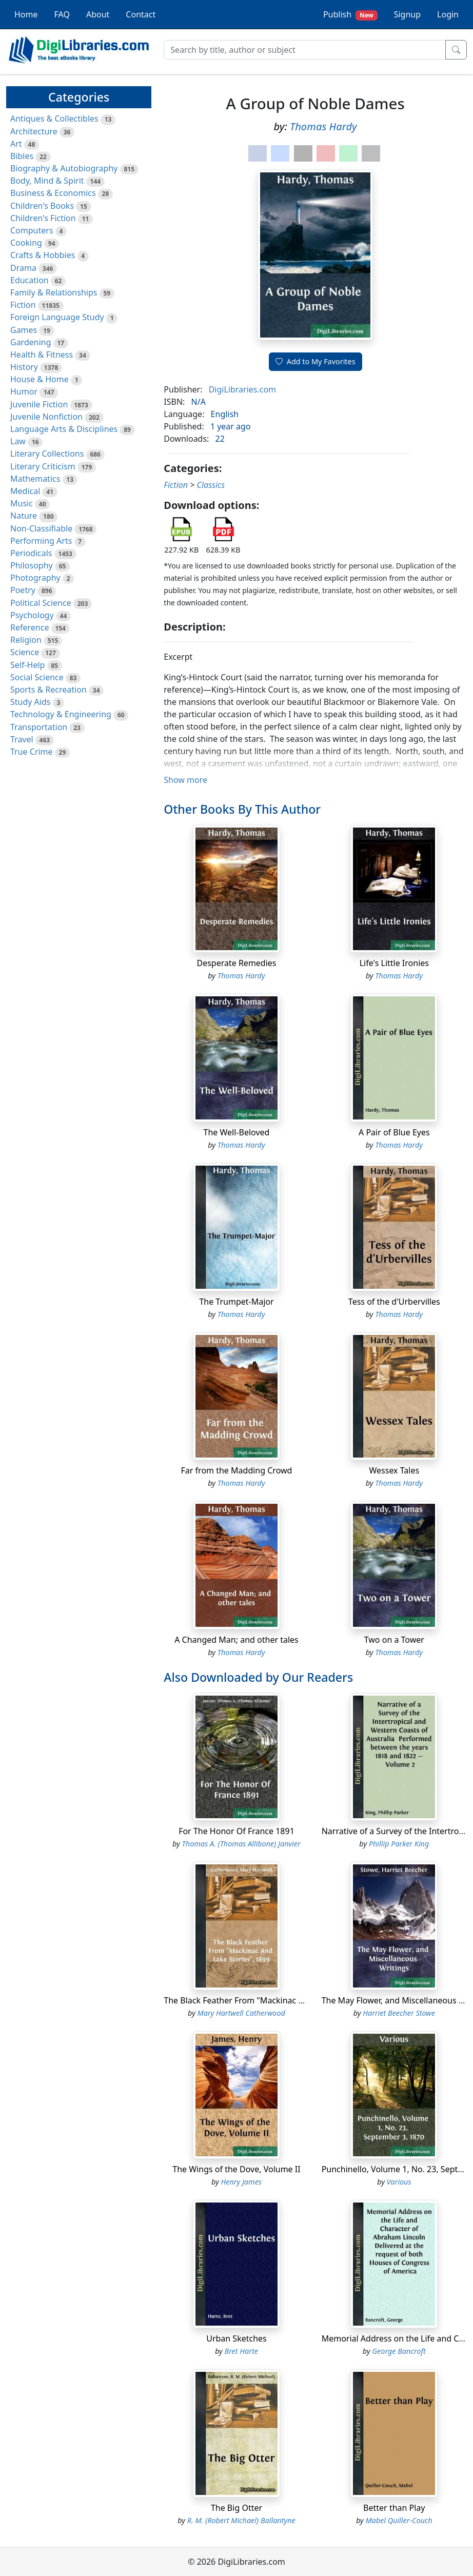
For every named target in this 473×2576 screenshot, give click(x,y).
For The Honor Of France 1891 (236, 1831)
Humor (23, 391)
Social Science (37, 677)
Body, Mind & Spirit (47, 180)
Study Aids (30, 701)
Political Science (40, 602)
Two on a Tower (394, 1639)
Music (21, 503)
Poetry (22, 590)
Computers (31, 230)
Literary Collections (47, 453)
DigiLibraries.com (242, 389)
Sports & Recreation (48, 689)
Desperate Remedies (236, 963)
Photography (35, 577)
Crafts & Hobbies (42, 255)
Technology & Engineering (60, 714)
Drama (23, 267)
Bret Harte (241, 2351)
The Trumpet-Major (236, 1301)
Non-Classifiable (41, 528)
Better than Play (394, 2507)
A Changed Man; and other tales (236, 1639)
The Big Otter (236, 2507)
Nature (23, 515)
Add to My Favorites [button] (315, 361)
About (97, 14)
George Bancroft (398, 2351)
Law (18, 441)
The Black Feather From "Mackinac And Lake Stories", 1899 (276, 2000)
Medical (25, 491)
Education (29, 280)
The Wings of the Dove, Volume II (236, 2169)
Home (26, 14)
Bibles (21, 156)
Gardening (30, 342)
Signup (407, 14)
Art (16, 143)
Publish (350, 15)
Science (24, 652)
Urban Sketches (236, 2338)
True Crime (31, 751)
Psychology (32, 615)
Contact (140, 14)
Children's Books (42, 205)
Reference (29, 627)
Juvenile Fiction (39, 404)
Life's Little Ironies (394, 963)
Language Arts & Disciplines (63, 429)
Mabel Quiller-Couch (398, 2520)
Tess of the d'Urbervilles (394, 1301)
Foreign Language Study (57, 317)
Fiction (23, 304)
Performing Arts (41, 540)
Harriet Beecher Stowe (399, 2013)
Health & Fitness (41, 354)
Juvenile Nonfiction (46, 416)
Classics (211, 484)
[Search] (305, 50)
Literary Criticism (42, 466)
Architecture (33, 131)
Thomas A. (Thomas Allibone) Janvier (241, 1844)
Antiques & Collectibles (54, 118)
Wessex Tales (394, 1470)
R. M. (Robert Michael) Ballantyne (241, 2520)
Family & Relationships (53, 292)
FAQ (62, 14)
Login (448, 14)
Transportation (38, 727)
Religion (26, 639)
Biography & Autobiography (63, 168)
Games (23, 330)
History (24, 366)
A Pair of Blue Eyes (394, 1132)
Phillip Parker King (399, 1844)
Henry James (241, 2182)
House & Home (39, 379)
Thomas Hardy (323, 126)
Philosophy (31, 565)
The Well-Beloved (237, 1132)
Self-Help (27, 665)
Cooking (26, 242)
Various (399, 2182)
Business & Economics (53, 193)
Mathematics (35, 478)
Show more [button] (185, 779)
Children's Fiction (43, 218)
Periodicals (31, 553)
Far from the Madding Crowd (236, 1470)
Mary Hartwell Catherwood (241, 2013)
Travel (21, 739)
